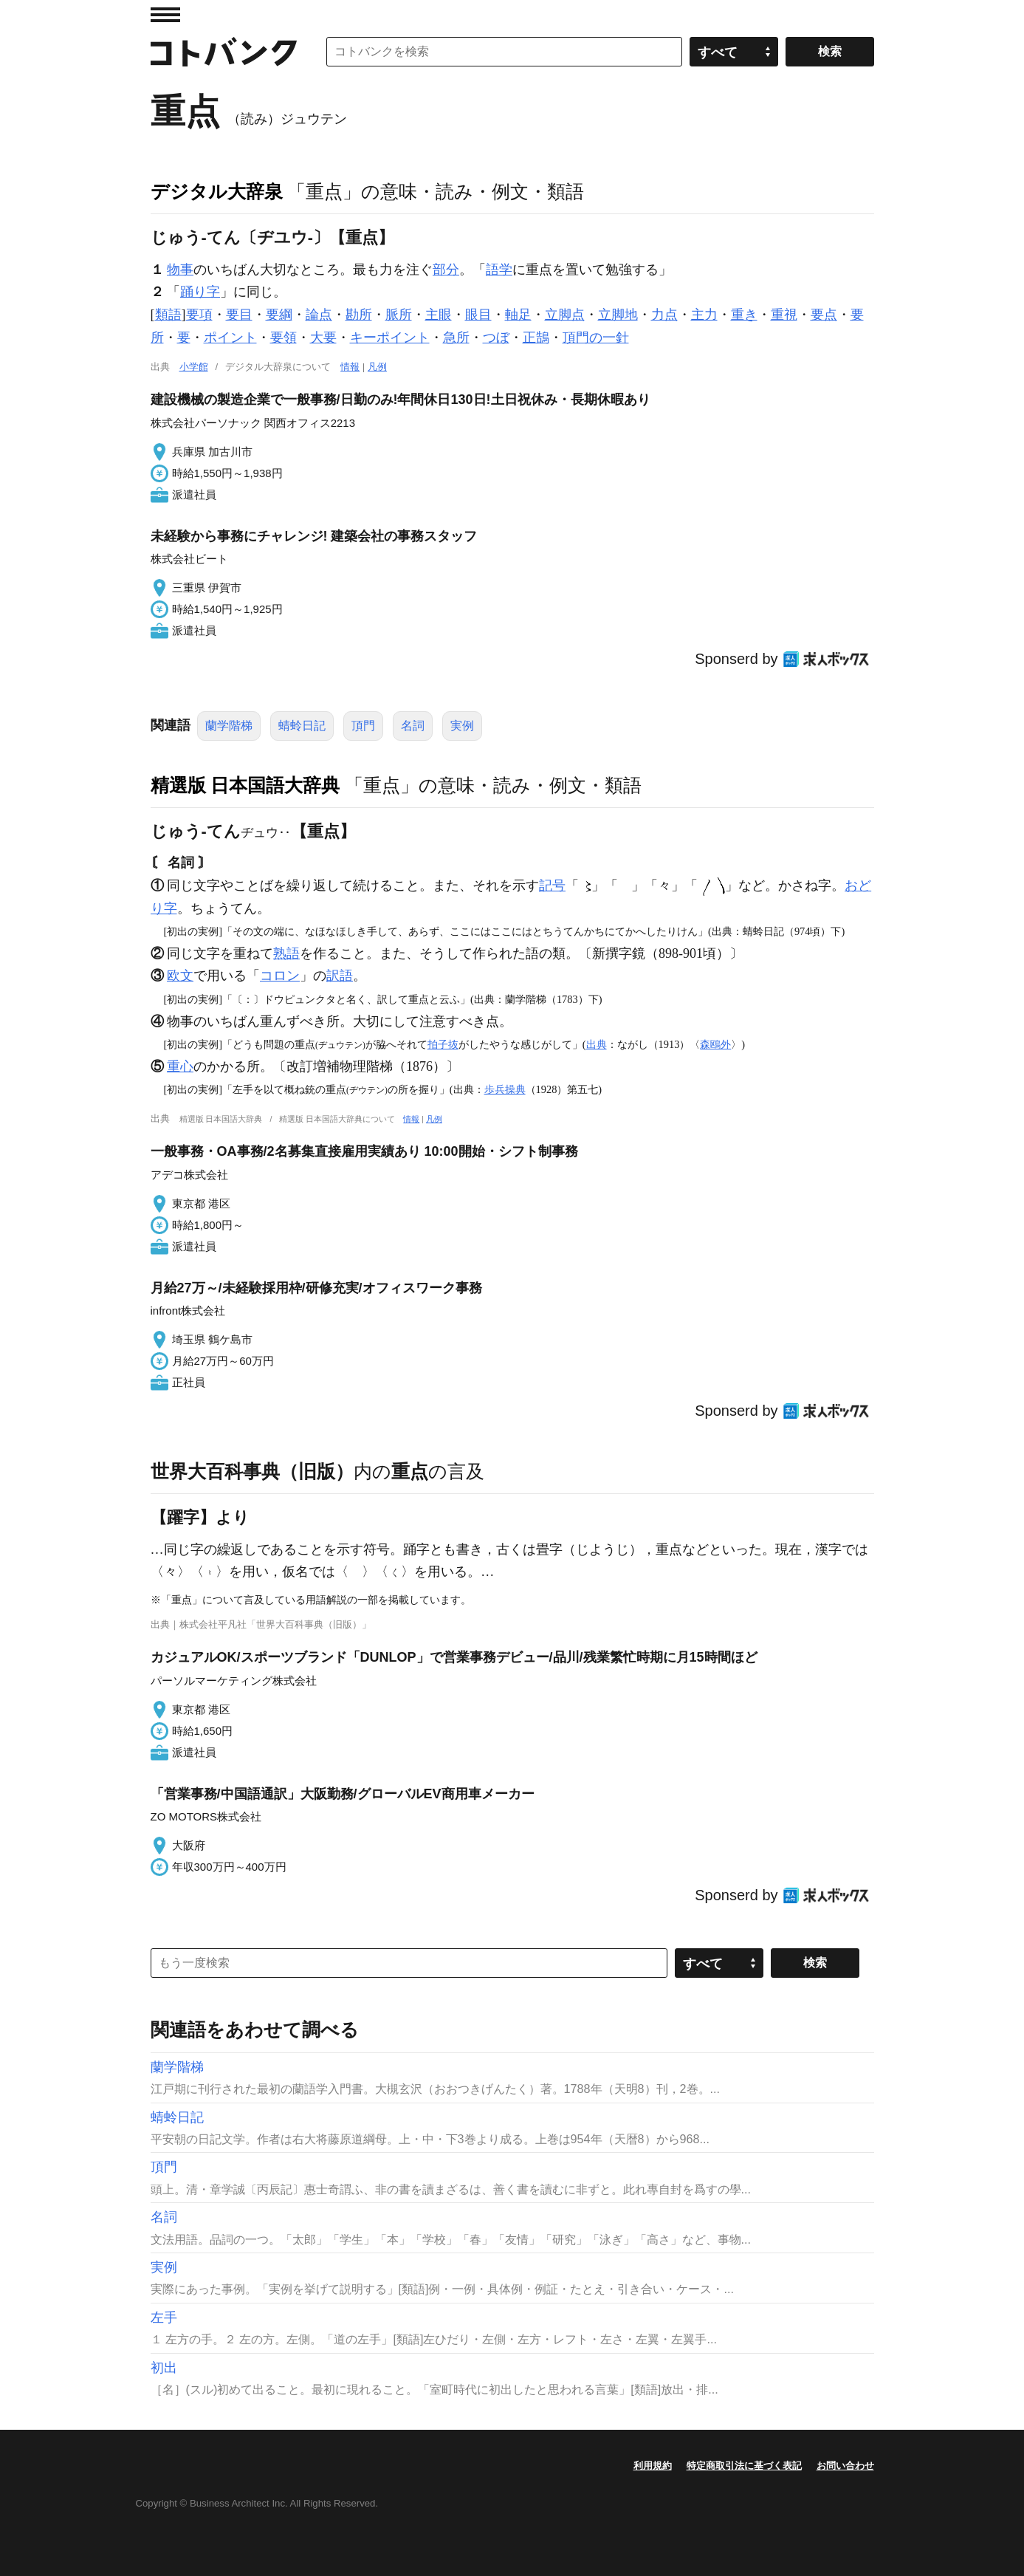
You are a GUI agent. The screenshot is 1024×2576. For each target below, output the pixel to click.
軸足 (518, 314)
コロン (280, 975)
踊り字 (200, 291)
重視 (784, 314)
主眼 (438, 314)
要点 (824, 314)
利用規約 (652, 2465)
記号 (552, 885)
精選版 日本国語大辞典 (245, 785)
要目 (239, 314)
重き (744, 314)
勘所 (359, 314)
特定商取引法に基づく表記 (744, 2465)
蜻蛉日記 (302, 725)
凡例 (377, 366)
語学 (499, 269)
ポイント (230, 337)
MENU (165, 15)
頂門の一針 (596, 337)
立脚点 (565, 314)
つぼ (496, 337)
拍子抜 (442, 1044)
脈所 (398, 314)
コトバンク (224, 51)
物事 (180, 269)
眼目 (478, 314)
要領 (283, 337)
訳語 (339, 975)
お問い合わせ (845, 2465)
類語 (168, 314)
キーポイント (390, 337)
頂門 (363, 725)
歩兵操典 (505, 1089)
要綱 (279, 314)
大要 (323, 337)
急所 (456, 337)
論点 (319, 314)
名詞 (413, 725)
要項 (199, 314)
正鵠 (536, 337)
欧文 (180, 975)
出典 (596, 1044)
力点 (664, 314)
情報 (350, 366)
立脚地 (618, 314)
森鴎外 (715, 1044)
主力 (704, 314)
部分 (446, 269)
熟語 (286, 953)
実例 (462, 725)
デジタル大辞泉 (217, 191)
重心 (180, 1066)
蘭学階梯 (228, 725)
